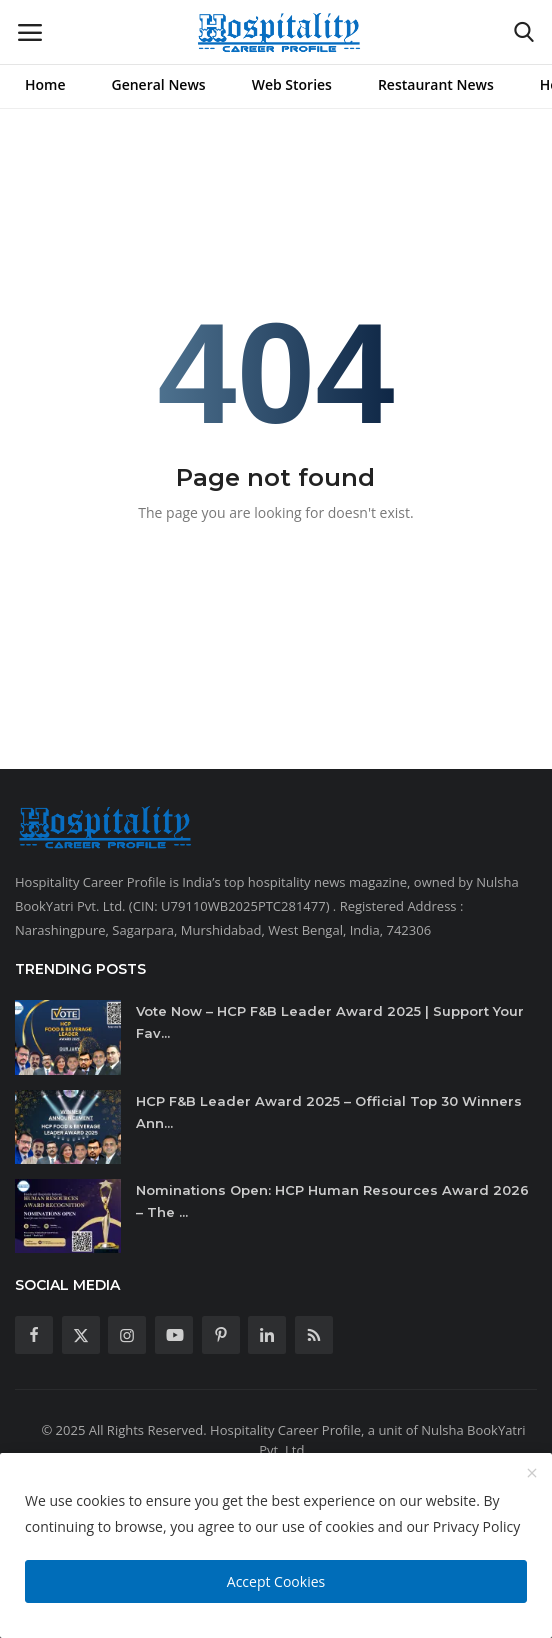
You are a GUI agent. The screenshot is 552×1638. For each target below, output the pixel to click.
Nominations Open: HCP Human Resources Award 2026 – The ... (332, 1201)
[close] (532, 1474)
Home (45, 84)
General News (159, 84)
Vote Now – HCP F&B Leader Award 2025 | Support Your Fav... (330, 1022)
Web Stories (292, 84)
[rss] (314, 1335)
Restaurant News (436, 84)
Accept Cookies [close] (276, 1581)
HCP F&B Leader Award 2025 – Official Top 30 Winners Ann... (329, 1112)
